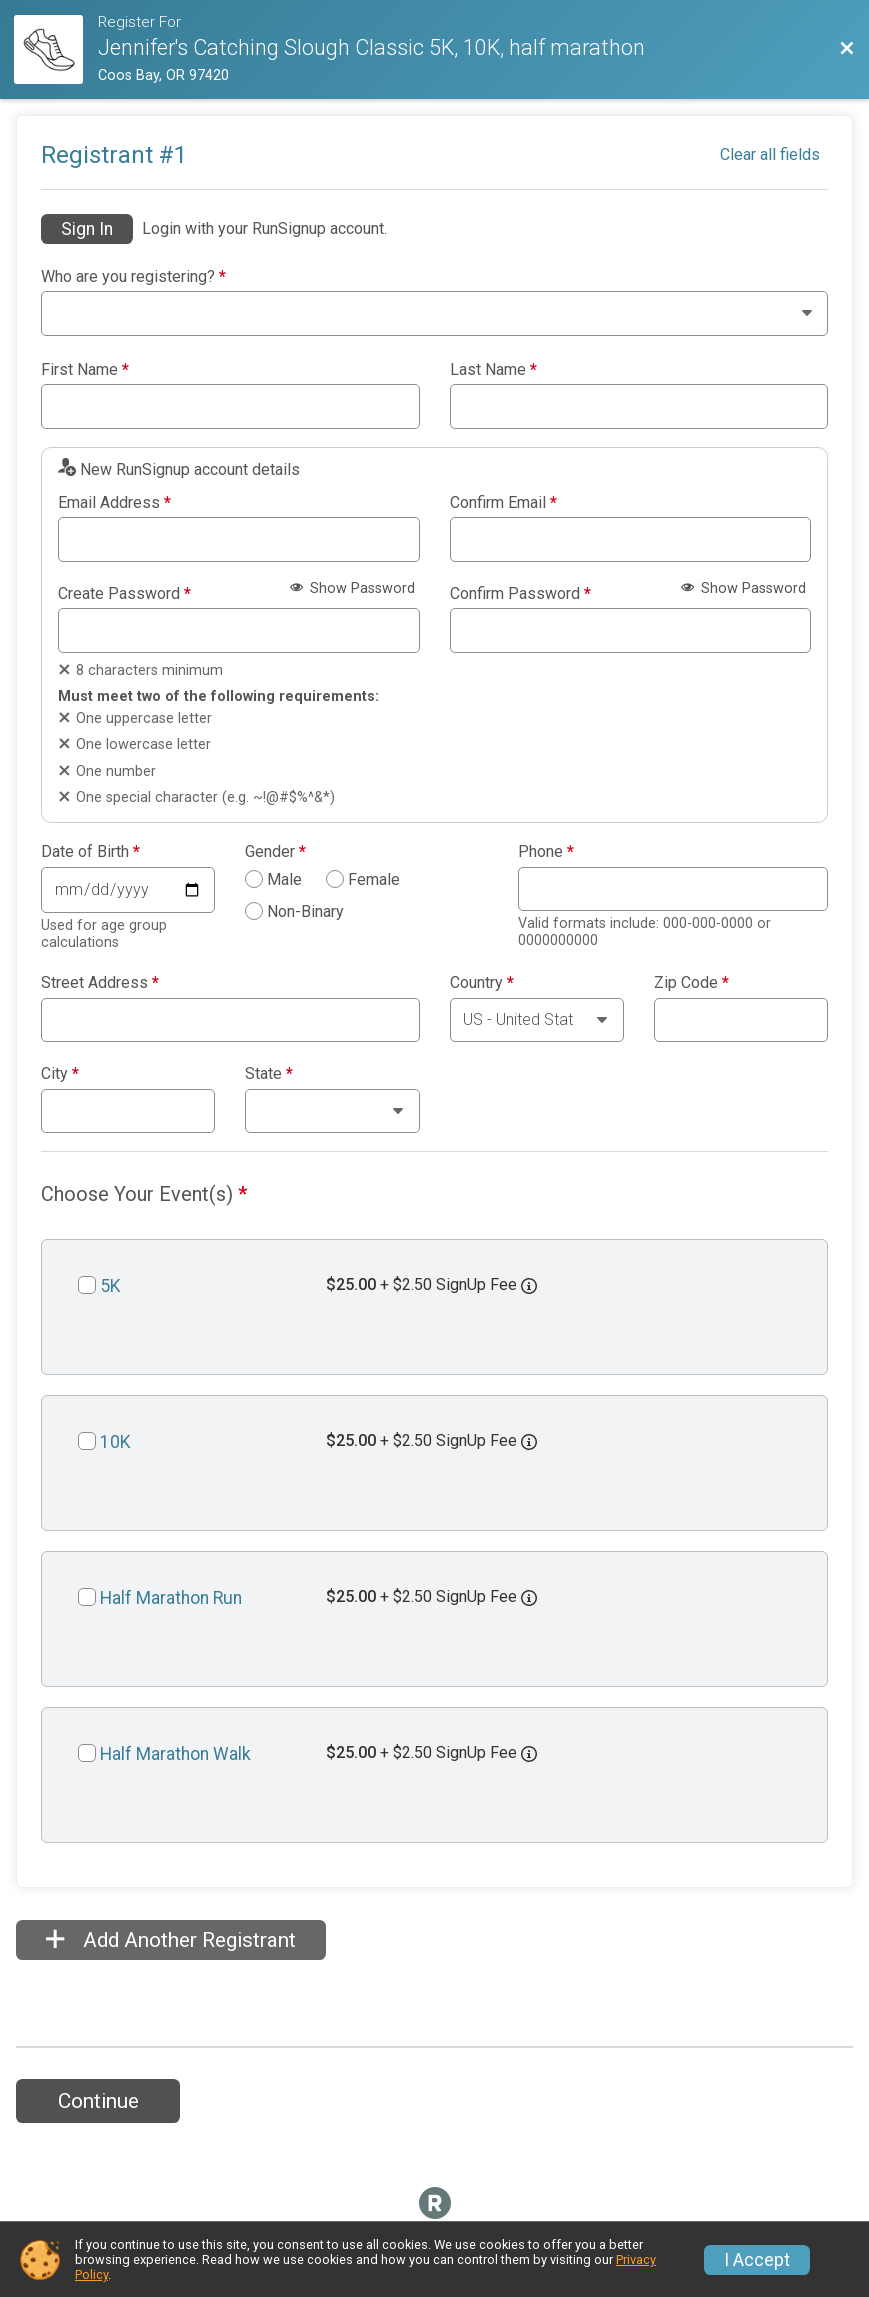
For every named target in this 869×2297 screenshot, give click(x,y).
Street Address (100, 983)
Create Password (124, 594)
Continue (98, 2101)
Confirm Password (520, 594)
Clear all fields (770, 154)
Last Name (493, 370)
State (269, 1074)
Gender (275, 852)
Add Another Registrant (171, 1940)
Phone (546, 852)
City (60, 1074)
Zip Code (691, 983)
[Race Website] (56, 49)
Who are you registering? (133, 277)
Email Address (114, 503)
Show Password (352, 588)
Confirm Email (503, 503)
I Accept (757, 2260)
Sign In (87, 229)
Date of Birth (90, 852)
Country (482, 983)
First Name (85, 370)
